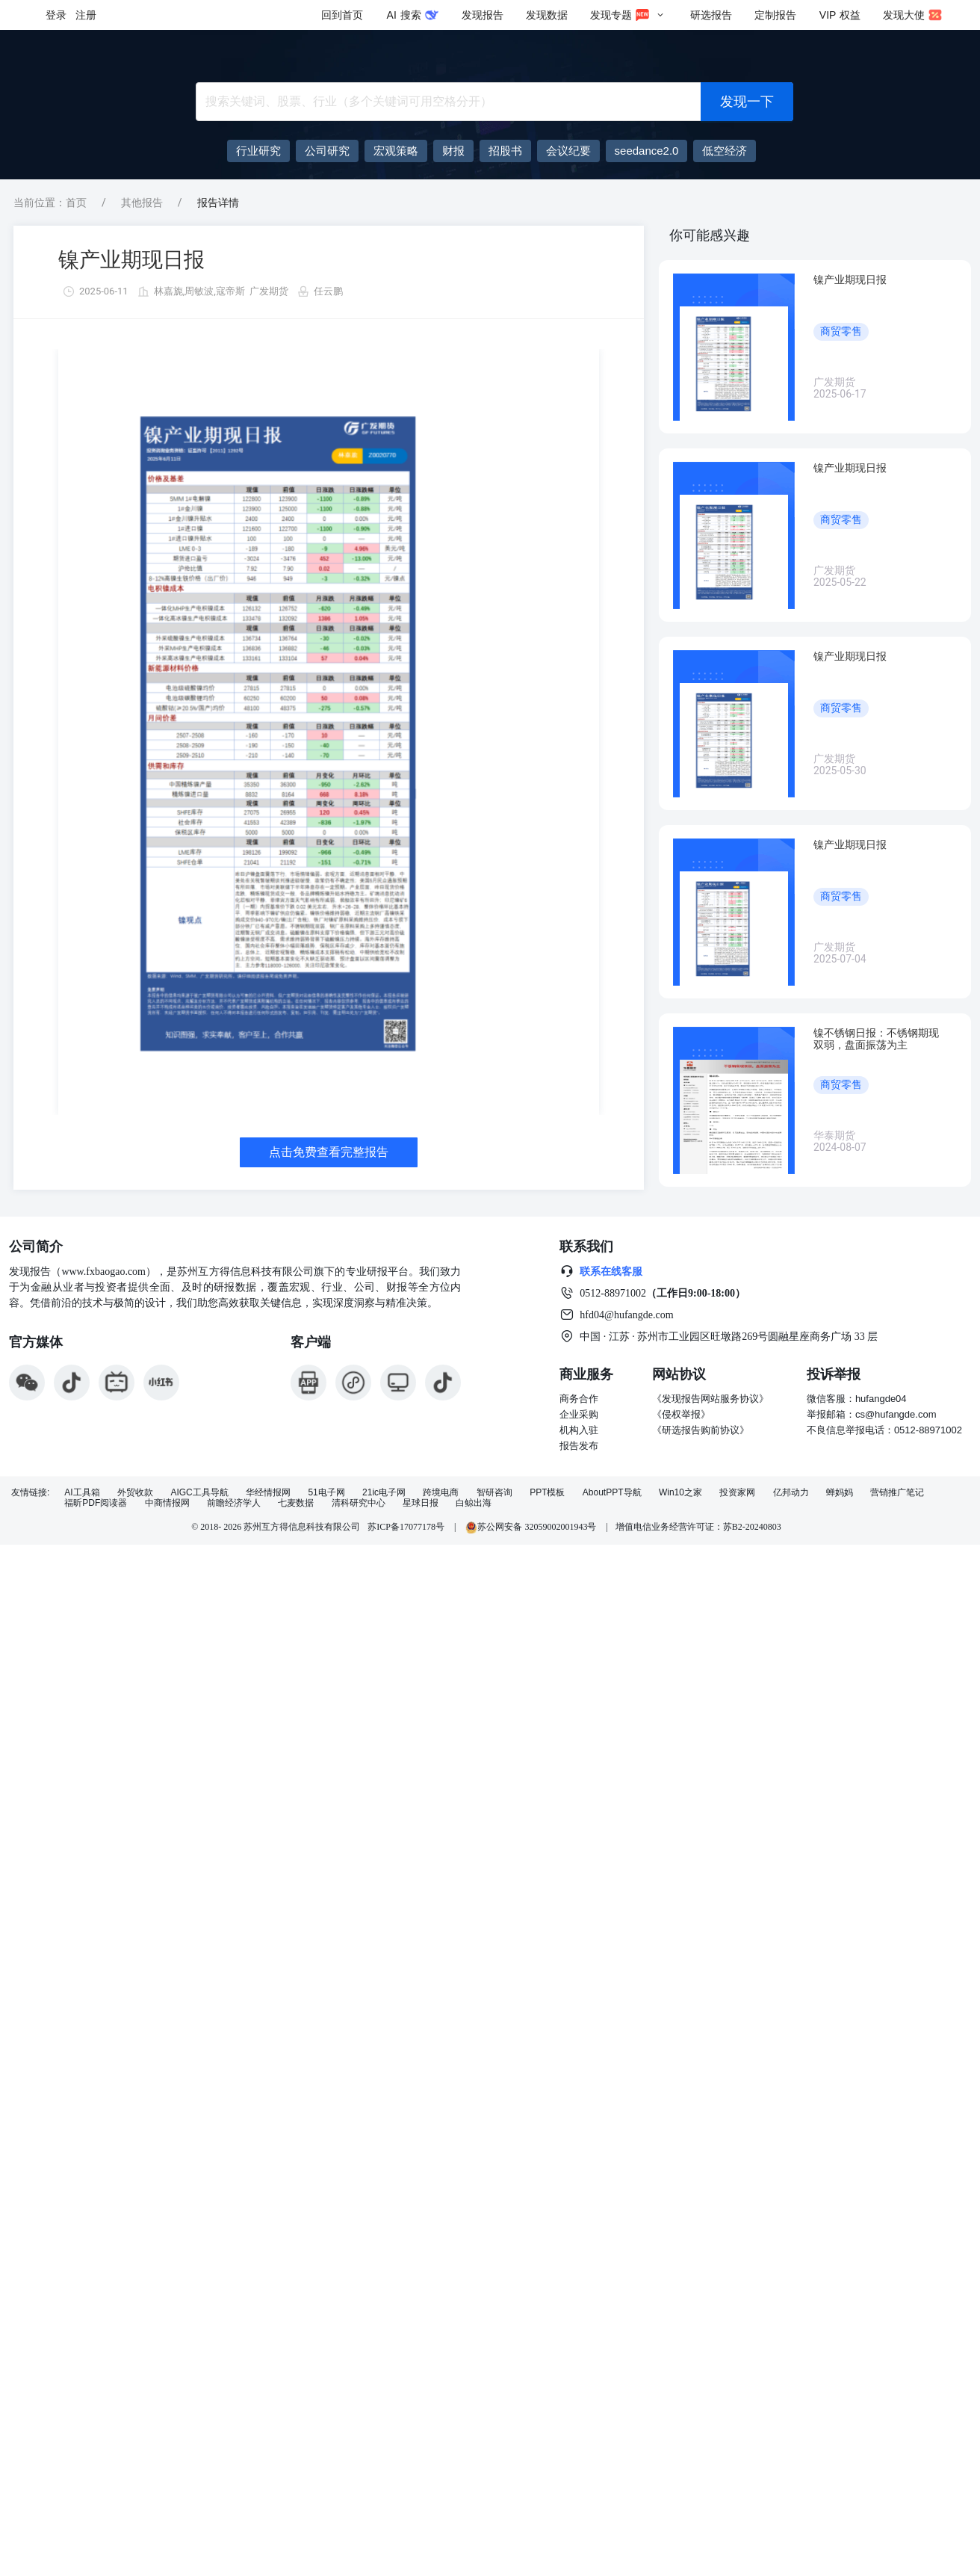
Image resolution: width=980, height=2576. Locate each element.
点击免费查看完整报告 (328, 1152)
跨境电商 (441, 1493)
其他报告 (142, 203)
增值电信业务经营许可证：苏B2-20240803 (698, 1527)
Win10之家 (680, 1493)
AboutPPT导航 (612, 1493)
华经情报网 (268, 1493)
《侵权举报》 (681, 1414)
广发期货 (268, 291)
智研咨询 (494, 1493)
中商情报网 (167, 1503)
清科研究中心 (358, 1503)
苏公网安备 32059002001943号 (531, 1527)
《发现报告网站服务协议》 (710, 1398)
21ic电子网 (384, 1493)
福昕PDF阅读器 (95, 1503)
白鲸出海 (473, 1503)
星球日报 (420, 1503)
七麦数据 (296, 1503)
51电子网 (326, 1493)
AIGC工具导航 (199, 1493)
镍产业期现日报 (131, 259)
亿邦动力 (791, 1493)
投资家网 (737, 1493)
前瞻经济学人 (234, 1503)
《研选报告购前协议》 (700, 1430)
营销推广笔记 (897, 1493)
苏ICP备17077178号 (406, 1527)
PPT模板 (547, 1493)
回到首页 (342, 15)
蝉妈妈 (839, 1493)
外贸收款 (135, 1493)
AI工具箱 (81, 1493)
